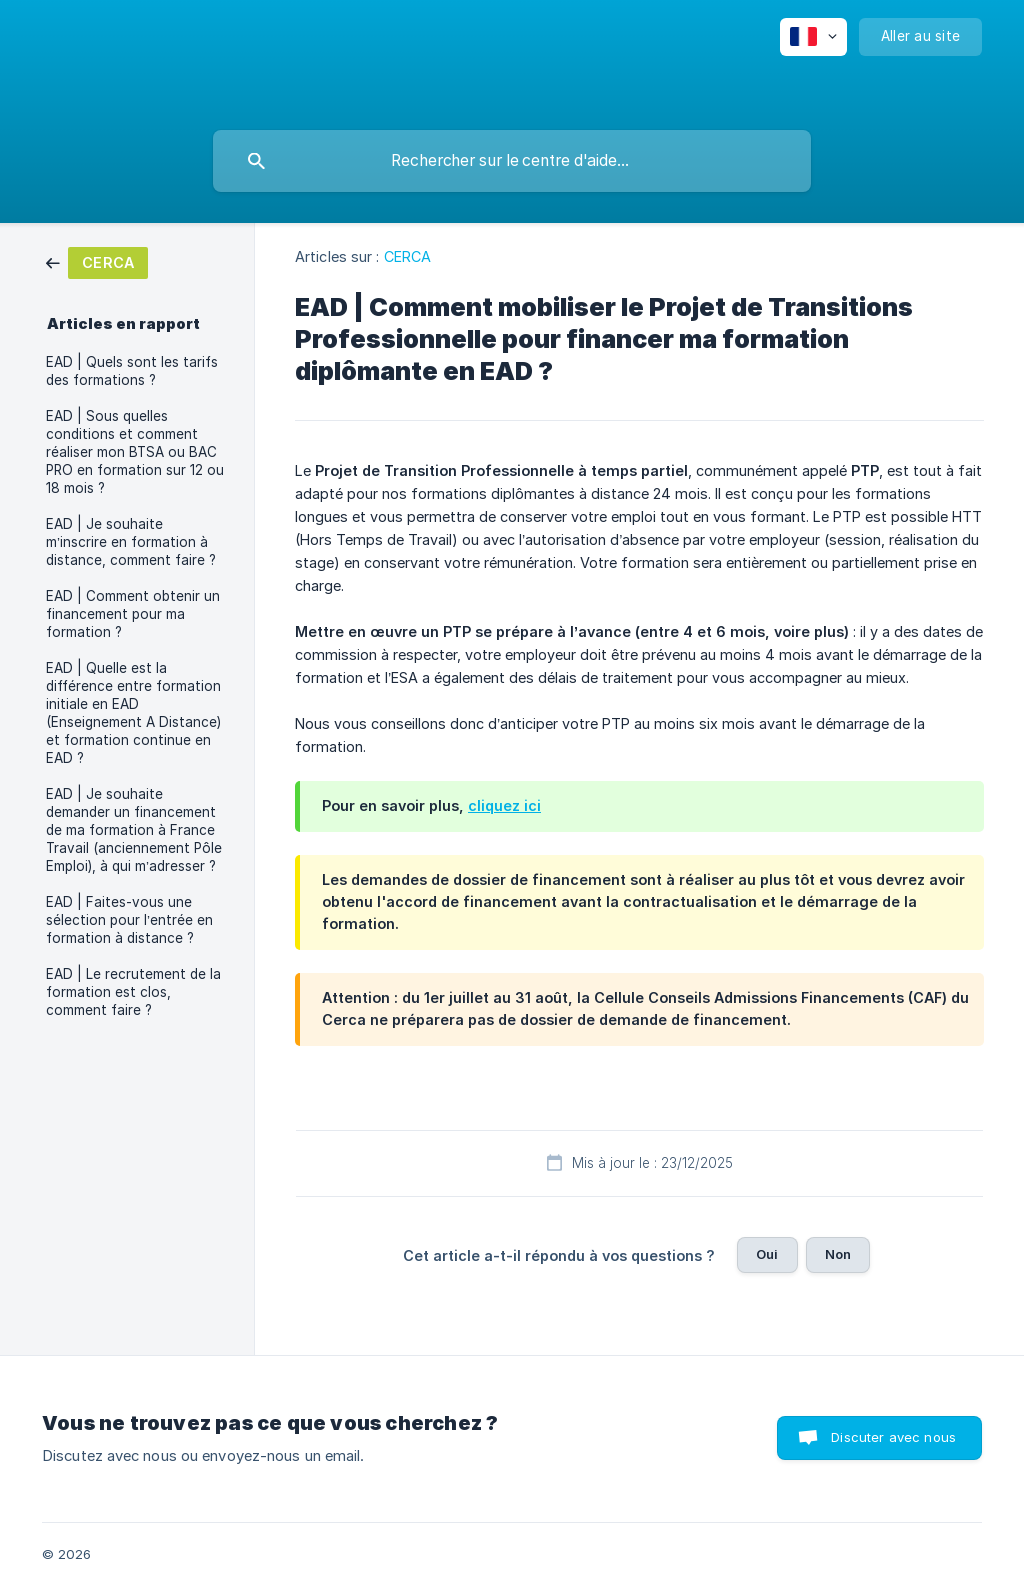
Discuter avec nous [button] (893, 1437)
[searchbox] (512, 161)
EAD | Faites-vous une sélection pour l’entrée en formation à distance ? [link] (129, 920)
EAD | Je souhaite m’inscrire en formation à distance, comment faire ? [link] (131, 542)
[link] (97, 261)
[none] (813, 37)
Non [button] (838, 1254)
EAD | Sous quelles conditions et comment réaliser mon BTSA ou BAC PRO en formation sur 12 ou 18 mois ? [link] (135, 452)
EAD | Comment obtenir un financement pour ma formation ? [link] (133, 614)
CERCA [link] (408, 256)
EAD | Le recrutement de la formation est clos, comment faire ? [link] (133, 992)
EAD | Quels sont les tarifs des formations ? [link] (132, 371)
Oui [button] (767, 1254)
